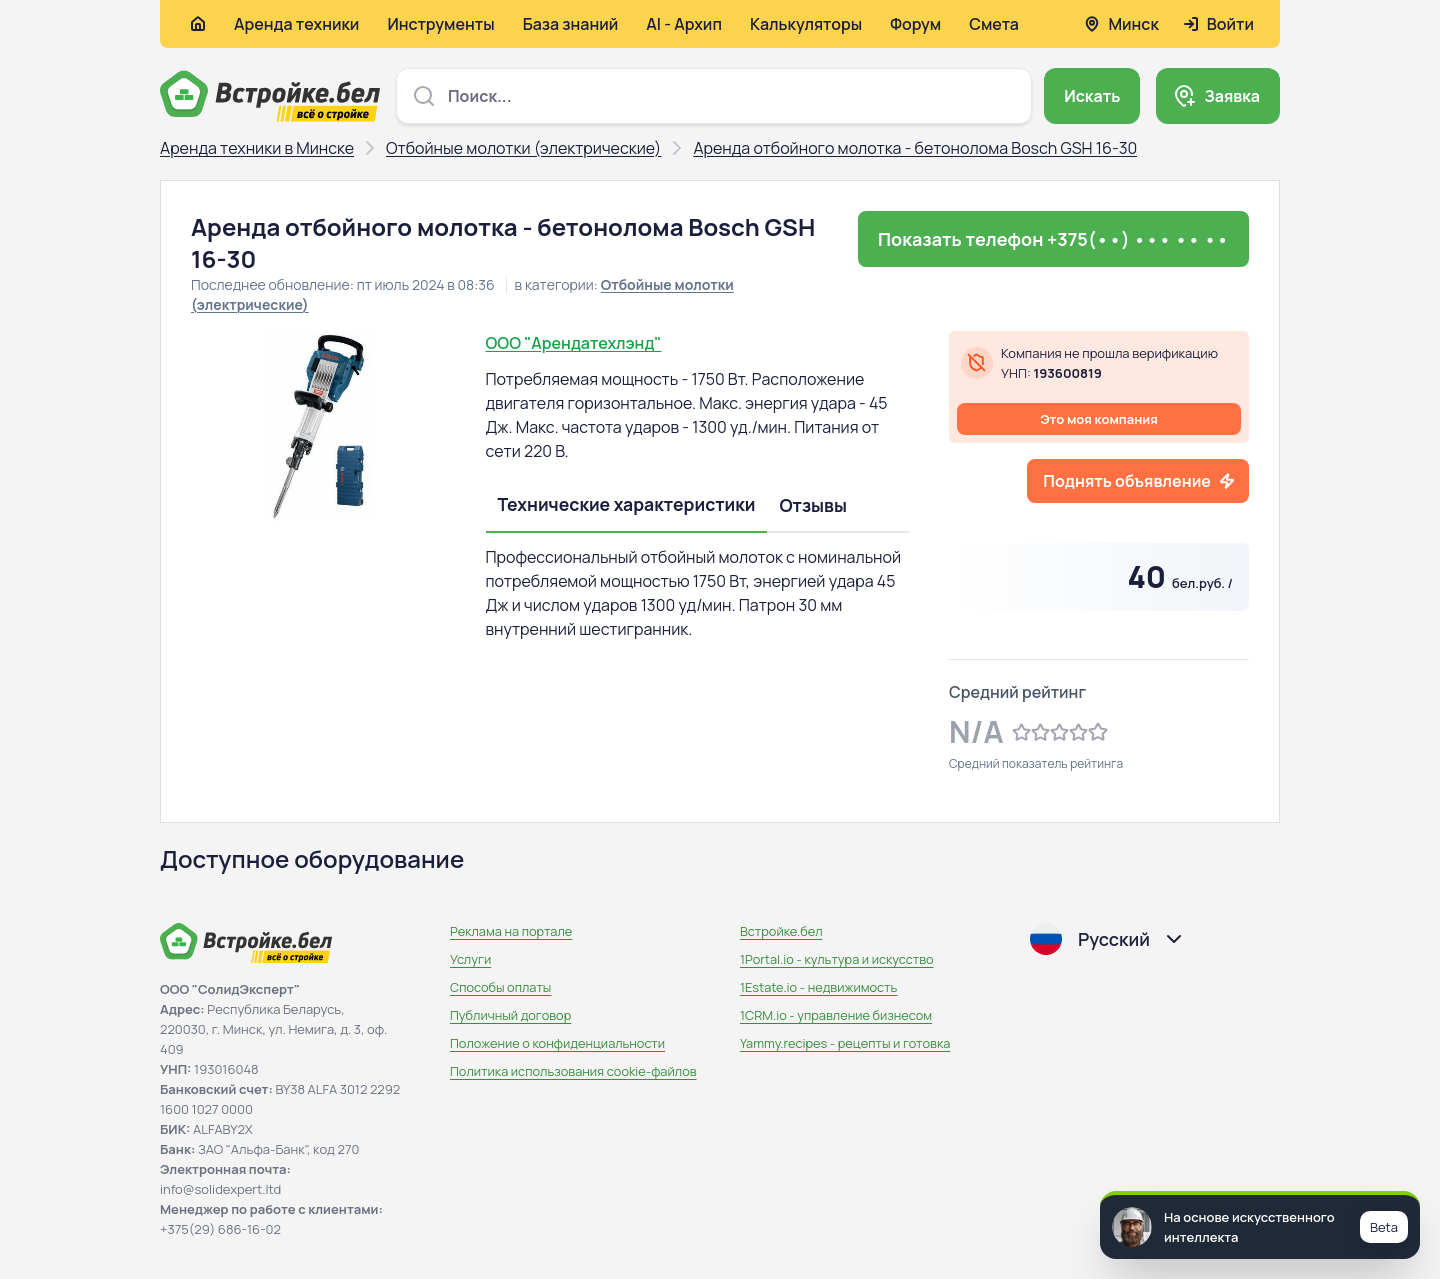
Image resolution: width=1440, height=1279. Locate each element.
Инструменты (440, 24)
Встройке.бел (781, 931)
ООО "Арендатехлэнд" (574, 343)
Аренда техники (296, 24)
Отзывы (813, 505)
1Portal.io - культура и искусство (837, 959)
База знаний (571, 24)
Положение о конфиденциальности (557, 1043)
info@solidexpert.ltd (220, 1189)
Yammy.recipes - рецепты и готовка (845, 1043)
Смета (994, 24)
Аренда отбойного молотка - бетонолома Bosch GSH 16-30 (915, 148)
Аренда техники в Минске (257, 148)
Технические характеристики (627, 504)
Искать (1092, 96)
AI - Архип (684, 24)
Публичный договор (510, 1015)
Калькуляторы (806, 24)
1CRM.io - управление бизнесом (836, 1015)
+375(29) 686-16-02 (220, 1229)
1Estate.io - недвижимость (818, 987)
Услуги (470, 959)
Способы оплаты (500, 987)
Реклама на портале (511, 931)
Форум (915, 24)
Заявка (1232, 96)
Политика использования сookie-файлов (573, 1071)
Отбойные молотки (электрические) (523, 148)
